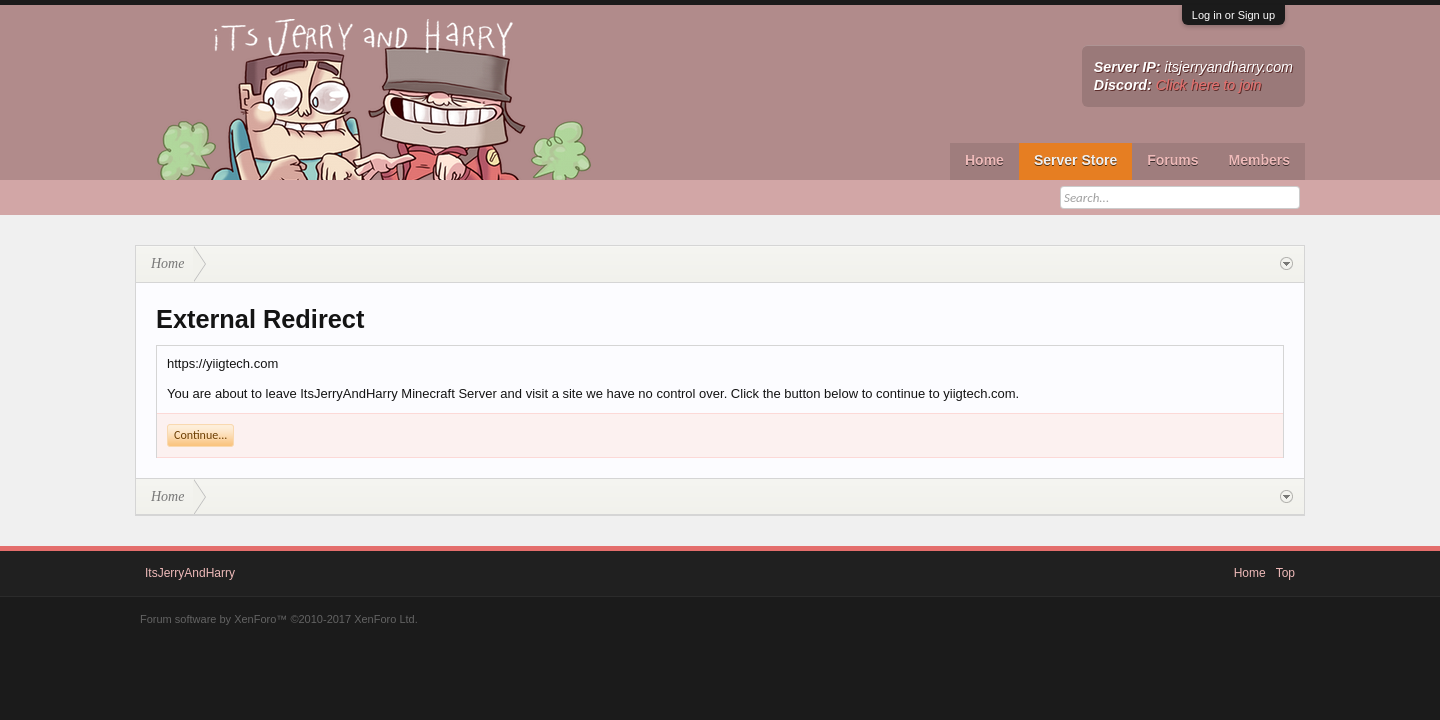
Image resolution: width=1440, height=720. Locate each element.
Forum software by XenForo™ (279, 619)
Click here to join (1209, 85)
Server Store (1075, 160)
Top (1285, 573)
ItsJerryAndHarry (190, 573)
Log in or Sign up (1233, 15)
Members (1259, 160)
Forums (1172, 160)
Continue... (200, 435)
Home (984, 160)
